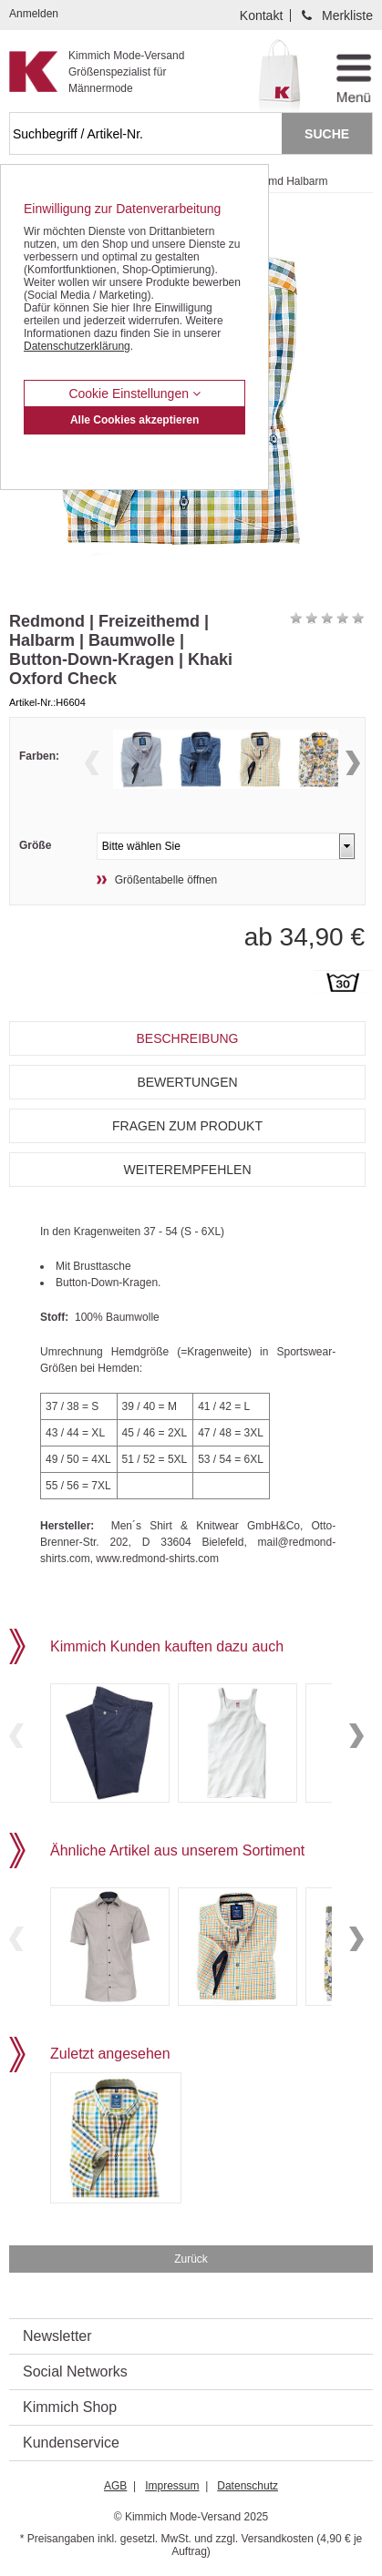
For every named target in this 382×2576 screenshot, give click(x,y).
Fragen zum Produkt (187, 1126)
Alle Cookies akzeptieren (134, 420)
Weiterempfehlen (187, 1169)
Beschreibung (187, 1038)
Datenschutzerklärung (77, 346)
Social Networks (75, 2371)
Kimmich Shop (70, 2407)
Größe (35, 845)
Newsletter (57, 2336)
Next (353, 763)
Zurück (191, 2259)
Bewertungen (187, 1082)
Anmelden (33, 13)
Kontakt (261, 15)
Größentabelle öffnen (166, 880)
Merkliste (347, 15)
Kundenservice (71, 2442)
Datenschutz (247, 2485)
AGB (115, 2485)
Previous (92, 763)
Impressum (172, 2485)
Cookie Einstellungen (134, 393)
